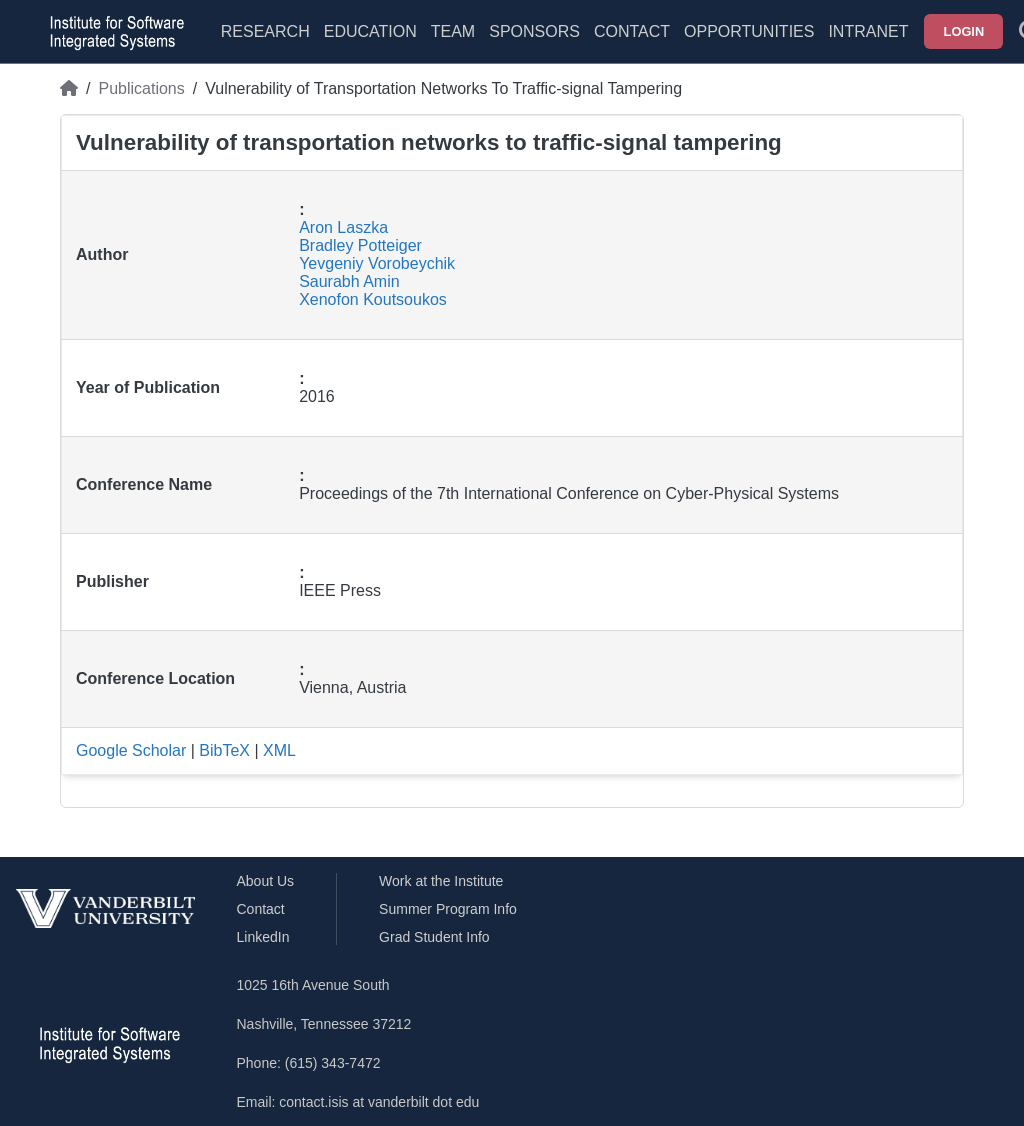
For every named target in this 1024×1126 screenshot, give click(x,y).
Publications (141, 88)
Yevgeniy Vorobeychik (377, 263)
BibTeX (224, 750)
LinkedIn (263, 937)
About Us (266, 881)
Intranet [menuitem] (868, 31)
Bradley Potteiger (360, 245)
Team (453, 31)
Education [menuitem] (370, 31)
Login (964, 31)
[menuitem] (453, 44)
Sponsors (534, 31)
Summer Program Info (448, 909)
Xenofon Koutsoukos (373, 299)
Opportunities (749, 31)
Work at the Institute (441, 881)
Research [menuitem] (265, 31)
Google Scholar (131, 750)
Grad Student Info (434, 937)
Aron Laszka (343, 227)
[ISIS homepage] (112, 32)
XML (279, 750)
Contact (632, 31)
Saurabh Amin (349, 281)
